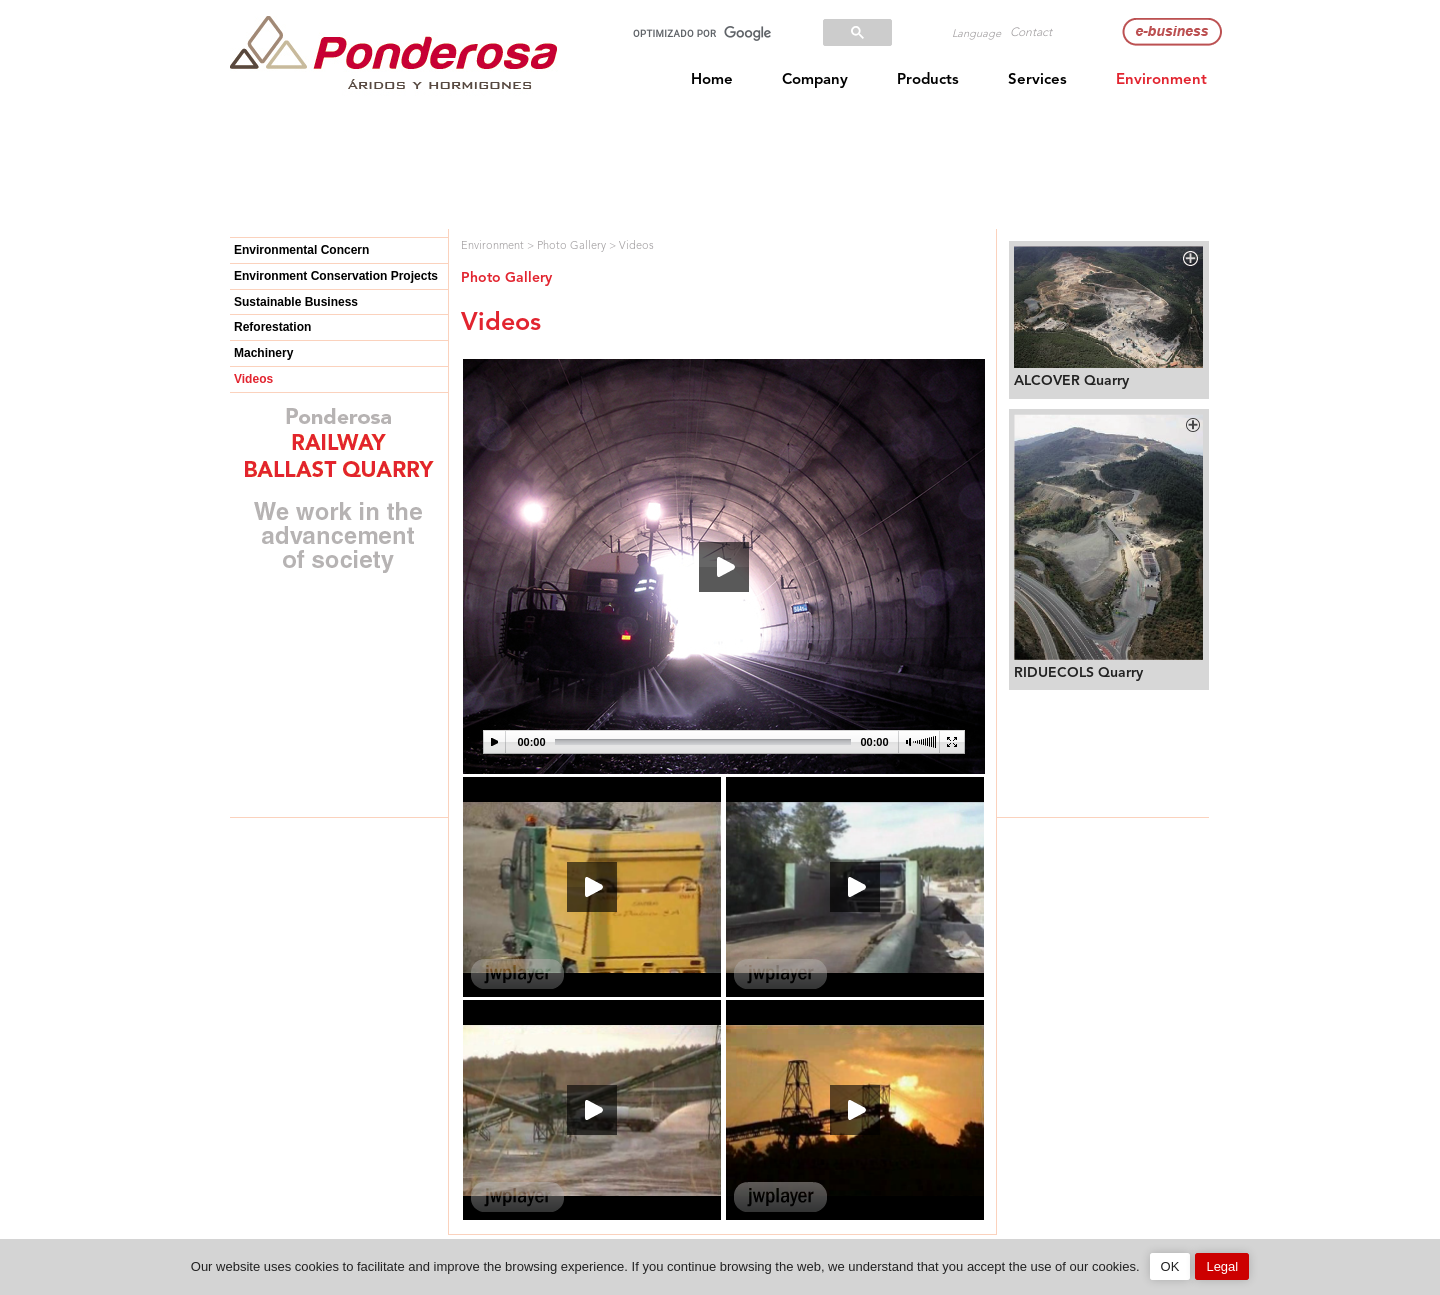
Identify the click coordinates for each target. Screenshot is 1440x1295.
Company (815, 80)
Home (712, 80)
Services (1037, 80)
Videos (253, 379)
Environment (1161, 80)
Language (976, 34)
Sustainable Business (296, 302)
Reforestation (272, 327)
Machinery (263, 353)
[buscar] (712, 33)
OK (1170, 1266)
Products (928, 80)
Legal (1222, 1266)
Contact (1031, 33)
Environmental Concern (301, 250)
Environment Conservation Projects (336, 276)
